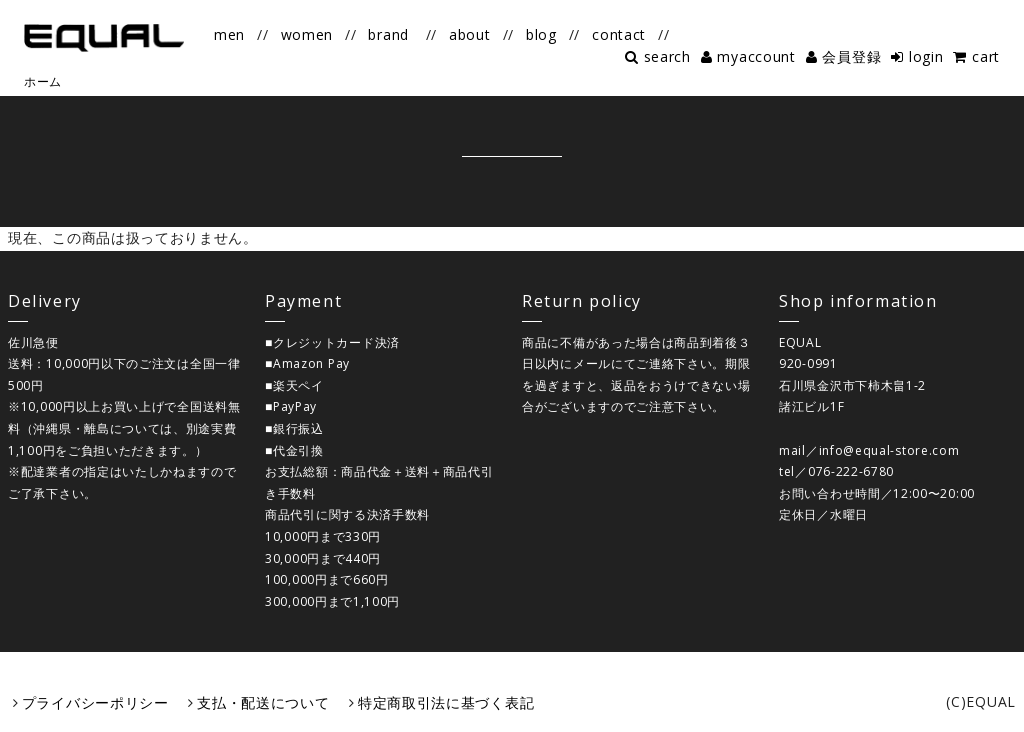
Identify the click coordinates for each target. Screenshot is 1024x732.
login (926, 56)
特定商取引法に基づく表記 (446, 702)
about (470, 34)
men (229, 34)
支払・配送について (263, 702)
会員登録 (851, 56)
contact (619, 34)
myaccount (756, 56)
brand (388, 34)
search (667, 56)
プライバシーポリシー (95, 702)
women (307, 34)
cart (986, 56)
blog (541, 34)
